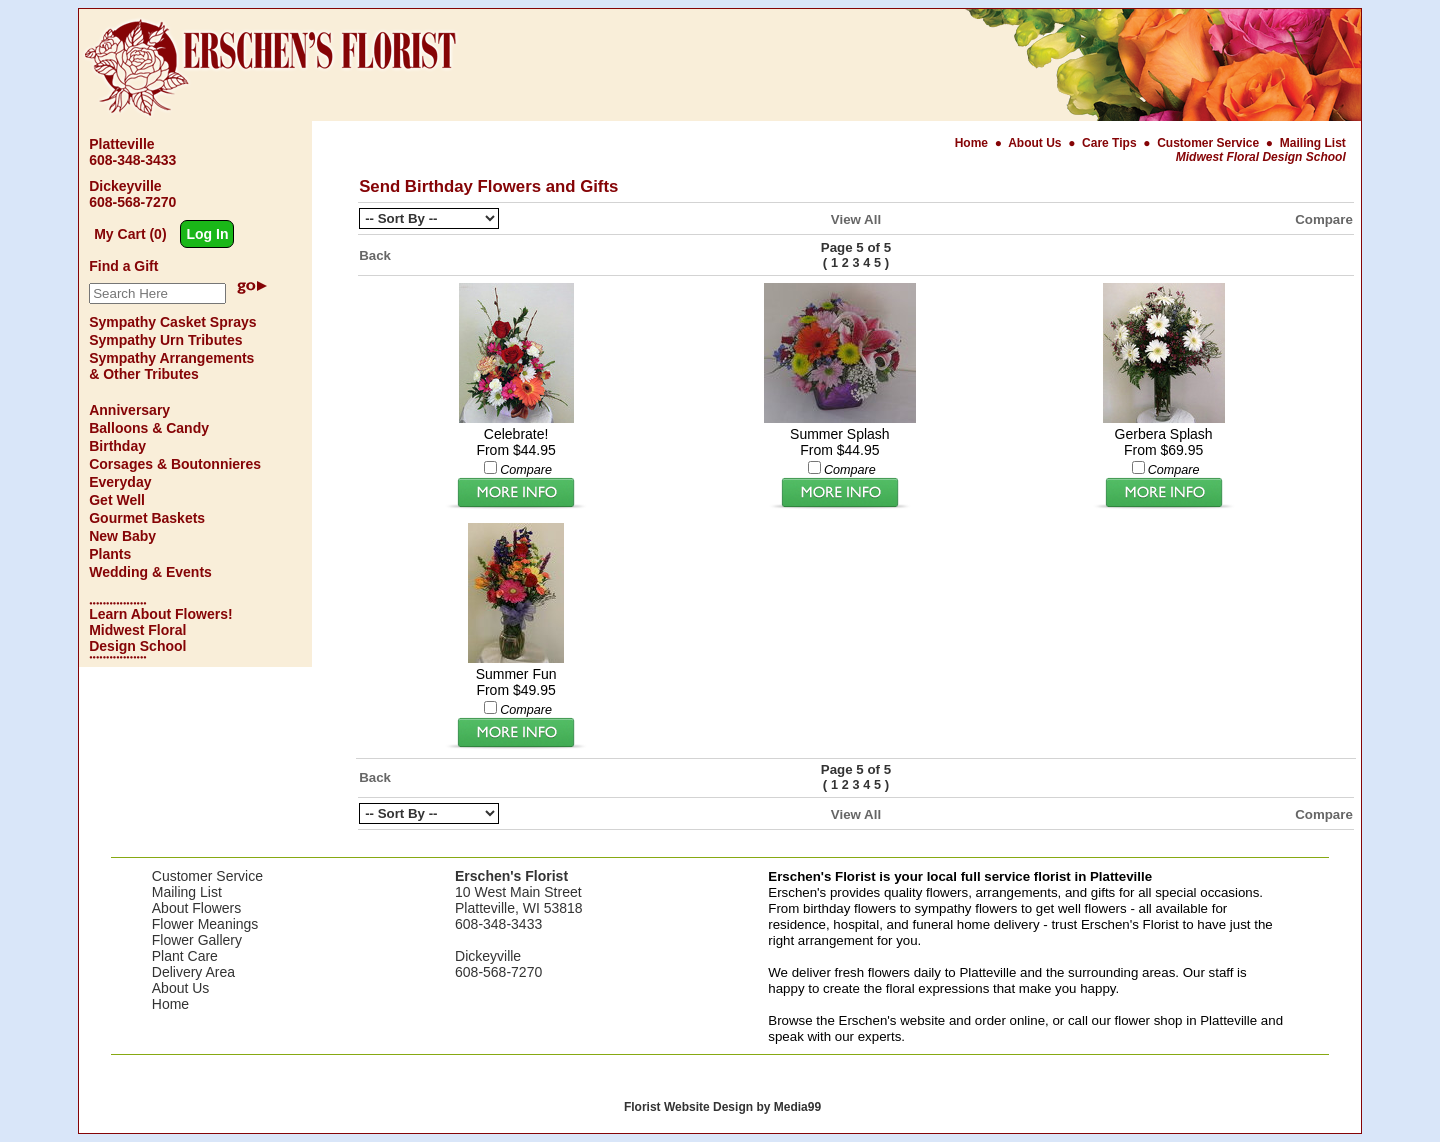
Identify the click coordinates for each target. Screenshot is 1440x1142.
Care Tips (1109, 143)
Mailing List (1313, 143)
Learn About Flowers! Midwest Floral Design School (160, 630)
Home (973, 143)
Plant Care (185, 956)
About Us (1036, 143)
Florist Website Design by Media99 (722, 1107)
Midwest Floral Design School (1261, 157)
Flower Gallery (197, 940)
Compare (1324, 219)
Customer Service (1208, 143)
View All (856, 219)
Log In (207, 234)
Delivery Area (193, 972)
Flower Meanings (205, 924)
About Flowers (196, 908)
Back (375, 255)
